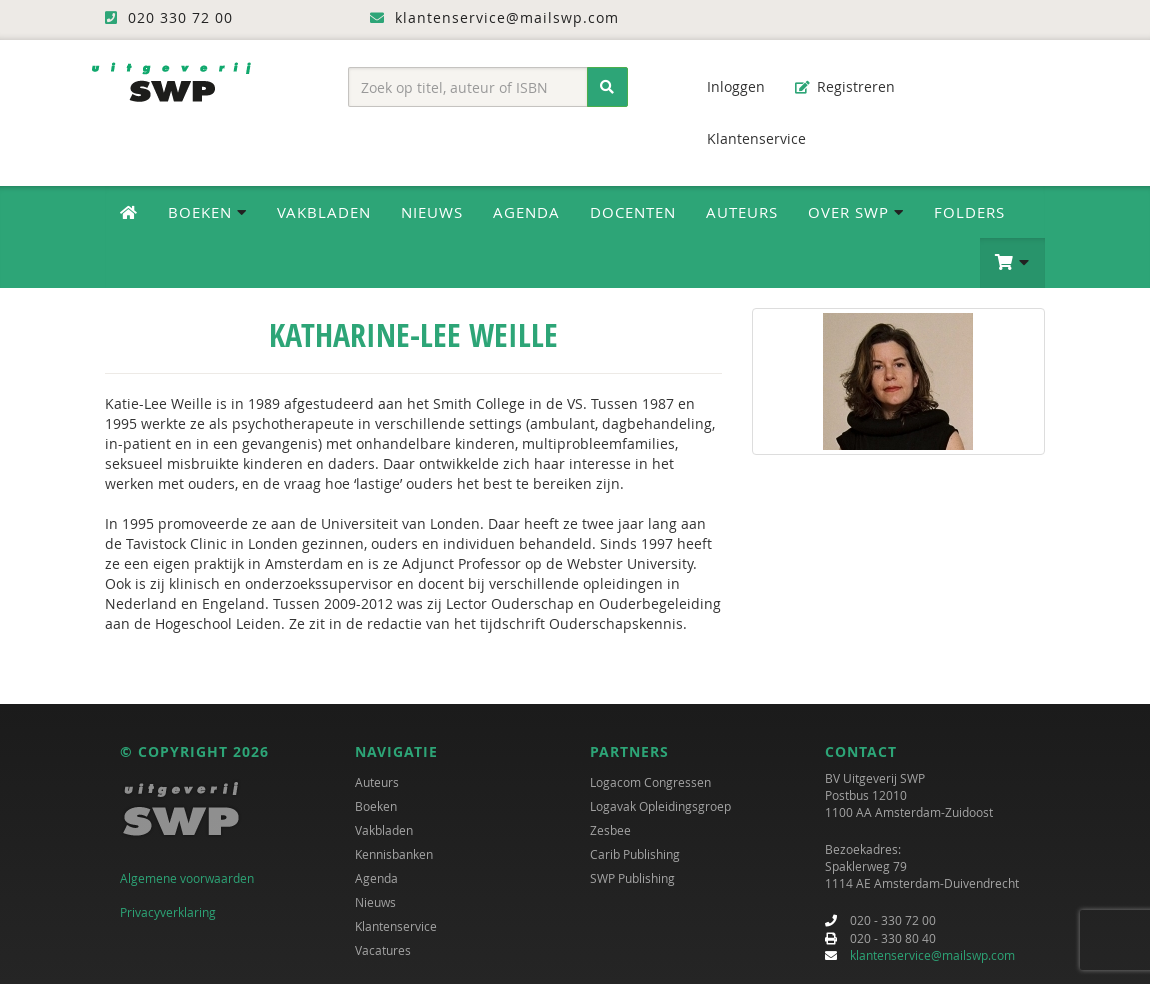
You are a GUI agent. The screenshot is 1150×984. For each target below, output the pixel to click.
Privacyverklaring (168, 912)
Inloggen (726, 86)
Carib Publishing (635, 854)
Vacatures (383, 950)
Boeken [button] (207, 212)
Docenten (633, 212)
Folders (969, 212)
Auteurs (742, 212)
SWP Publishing (632, 878)
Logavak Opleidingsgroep (660, 806)
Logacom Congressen (650, 782)
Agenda (526, 212)
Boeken (376, 806)
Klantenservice (746, 138)
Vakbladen (324, 212)
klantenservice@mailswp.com (932, 955)
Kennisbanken (394, 854)
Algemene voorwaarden (187, 878)
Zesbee (610, 830)
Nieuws (432, 212)
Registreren (845, 86)
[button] (1012, 263)
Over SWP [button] (856, 212)
